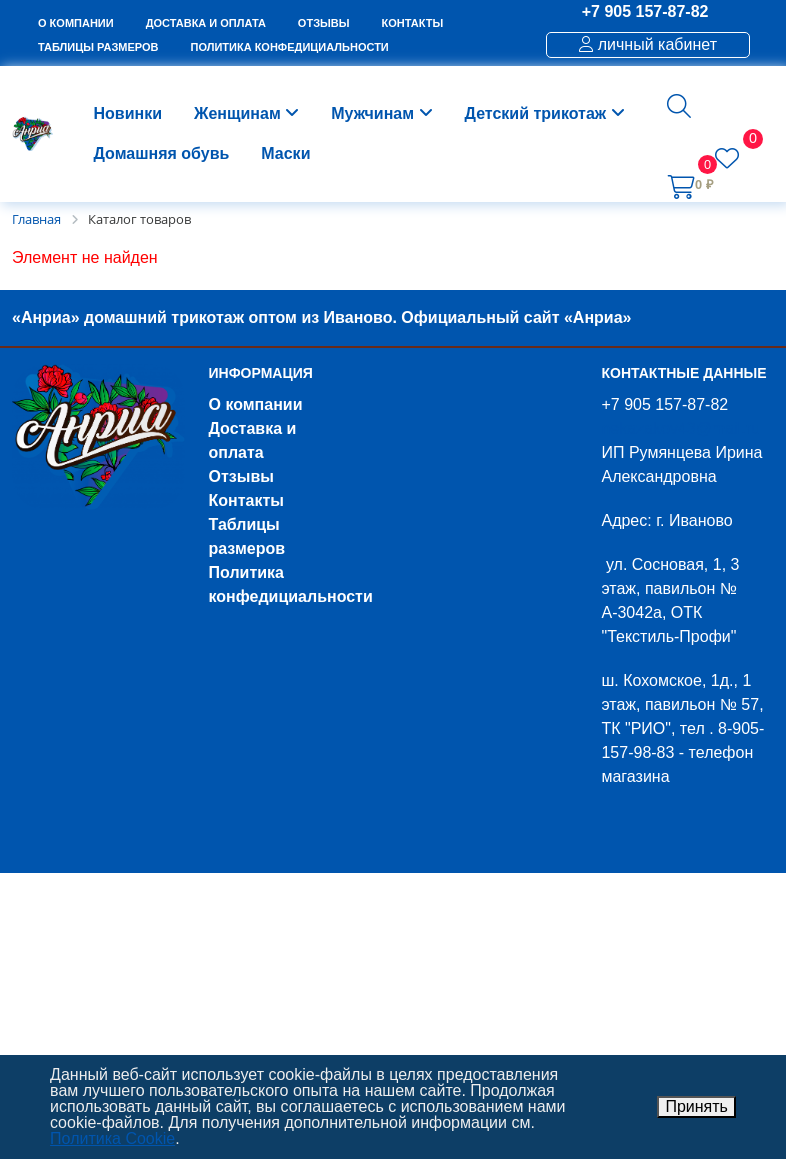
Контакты (246, 500)
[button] (679, 106)
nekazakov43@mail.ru (680, 428)
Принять (696, 1106)
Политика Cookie (112, 1138)
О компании (256, 404)
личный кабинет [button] (648, 44)
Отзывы (241, 476)
